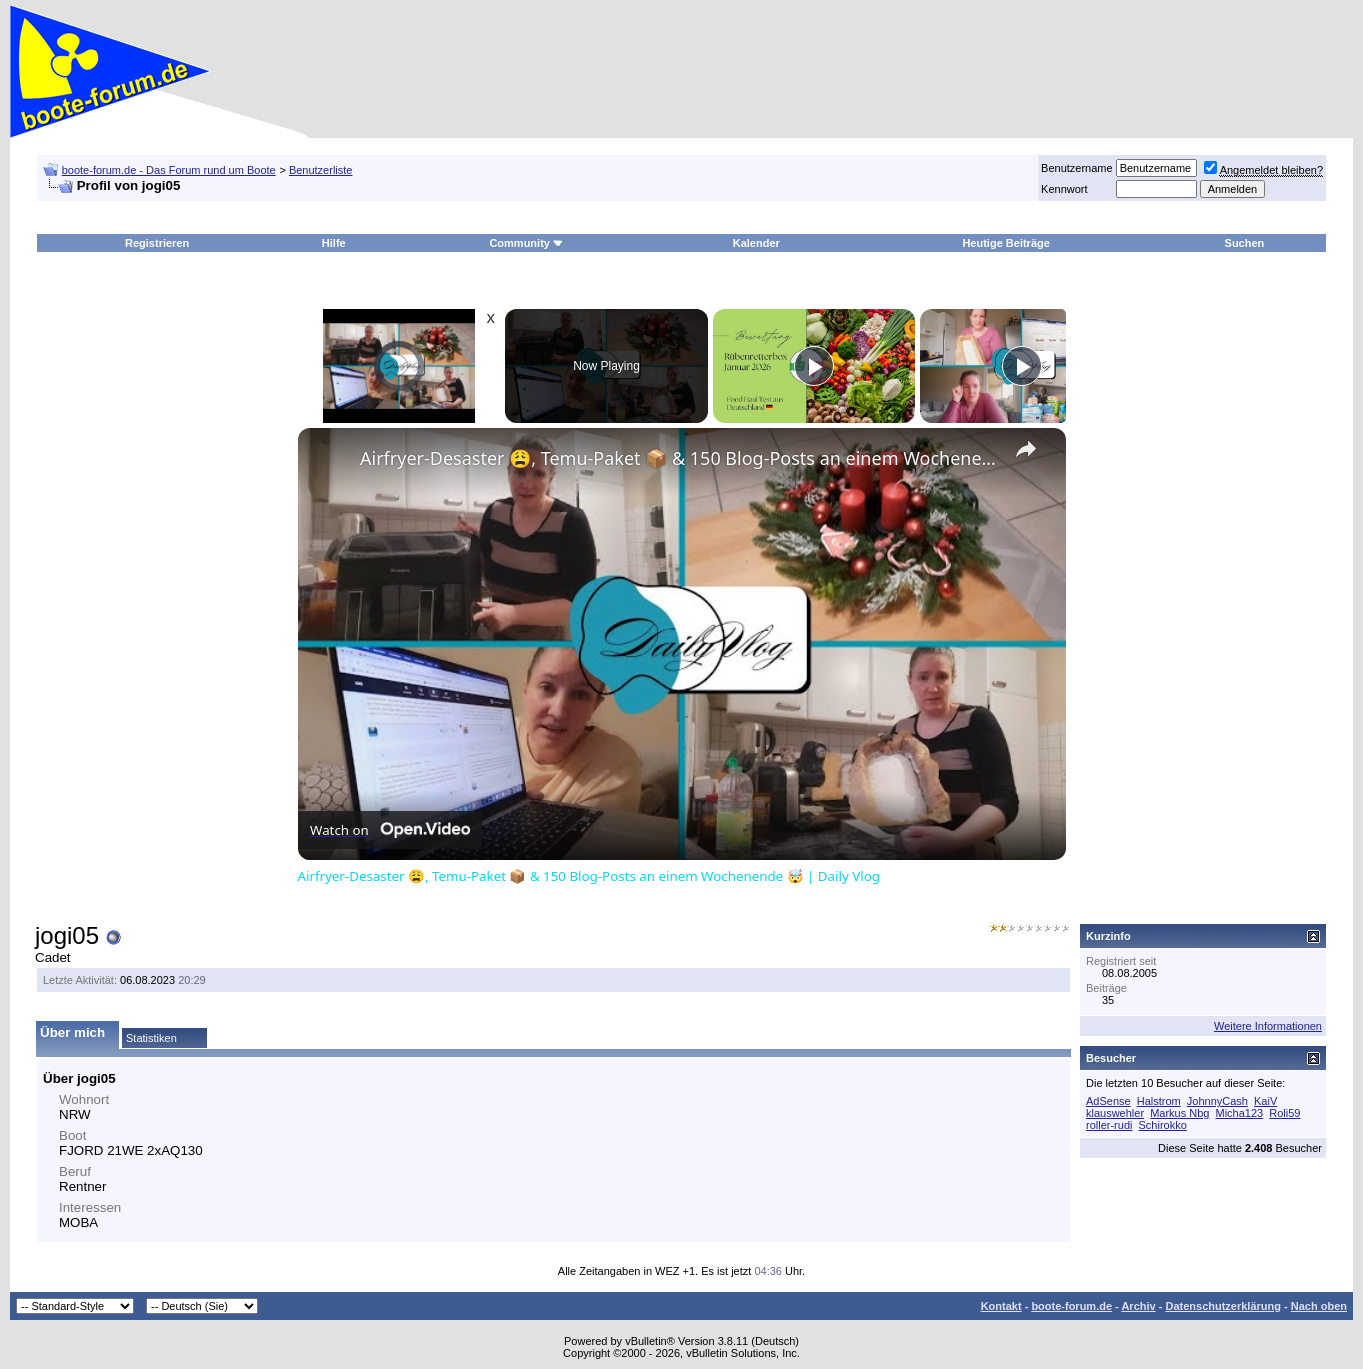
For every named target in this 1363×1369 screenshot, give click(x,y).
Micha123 (1240, 1113)
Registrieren (157, 243)
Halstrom (1159, 1101)
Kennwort (1064, 189)
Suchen (1245, 243)
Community (526, 243)
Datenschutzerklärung (1223, 1306)
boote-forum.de (1071, 1306)
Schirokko (1163, 1125)
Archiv (1138, 1306)
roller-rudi (1109, 1125)
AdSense (1108, 1101)
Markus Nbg (1179, 1113)
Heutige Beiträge (1005, 243)
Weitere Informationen (1268, 1026)
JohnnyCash (1217, 1101)
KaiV (1265, 1101)
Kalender (756, 243)
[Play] (814, 366)
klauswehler (1115, 1113)
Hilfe (334, 243)
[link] (330, 460)
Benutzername (1077, 168)
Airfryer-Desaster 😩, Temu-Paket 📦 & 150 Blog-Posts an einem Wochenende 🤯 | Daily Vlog (679, 458)
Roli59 (1284, 1113)
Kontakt (1001, 1306)
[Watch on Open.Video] (390, 830)
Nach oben (1319, 1306)
